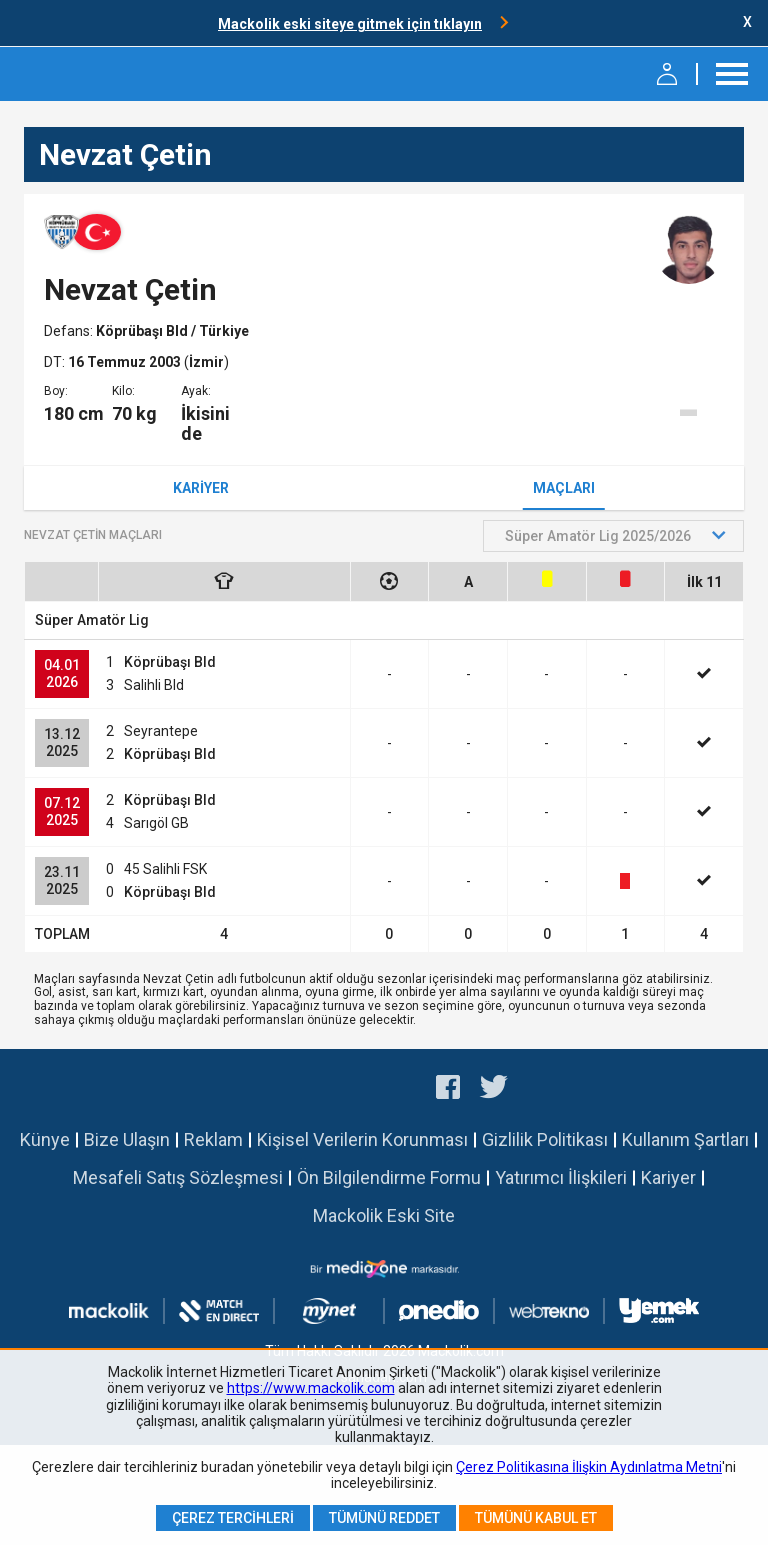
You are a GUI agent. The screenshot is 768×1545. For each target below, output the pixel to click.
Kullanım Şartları (685, 1139)
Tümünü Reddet (384, 1518)
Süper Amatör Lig (92, 620)
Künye (45, 1139)
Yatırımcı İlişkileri (561, 1177)
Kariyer (201, 488)
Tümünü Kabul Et (536, 1518)
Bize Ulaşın (127, 1139)
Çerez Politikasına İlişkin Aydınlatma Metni (589, 1467)
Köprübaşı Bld (143, 331)
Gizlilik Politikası (545, 1139)
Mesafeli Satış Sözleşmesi (178, 1177)
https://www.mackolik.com (311, 1388)
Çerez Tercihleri (233, 1518)
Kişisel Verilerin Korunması (362, 1139)
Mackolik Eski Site (384, 1215)
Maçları (564, 488)
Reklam (213, 1139)
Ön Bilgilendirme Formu (389, 1177)
